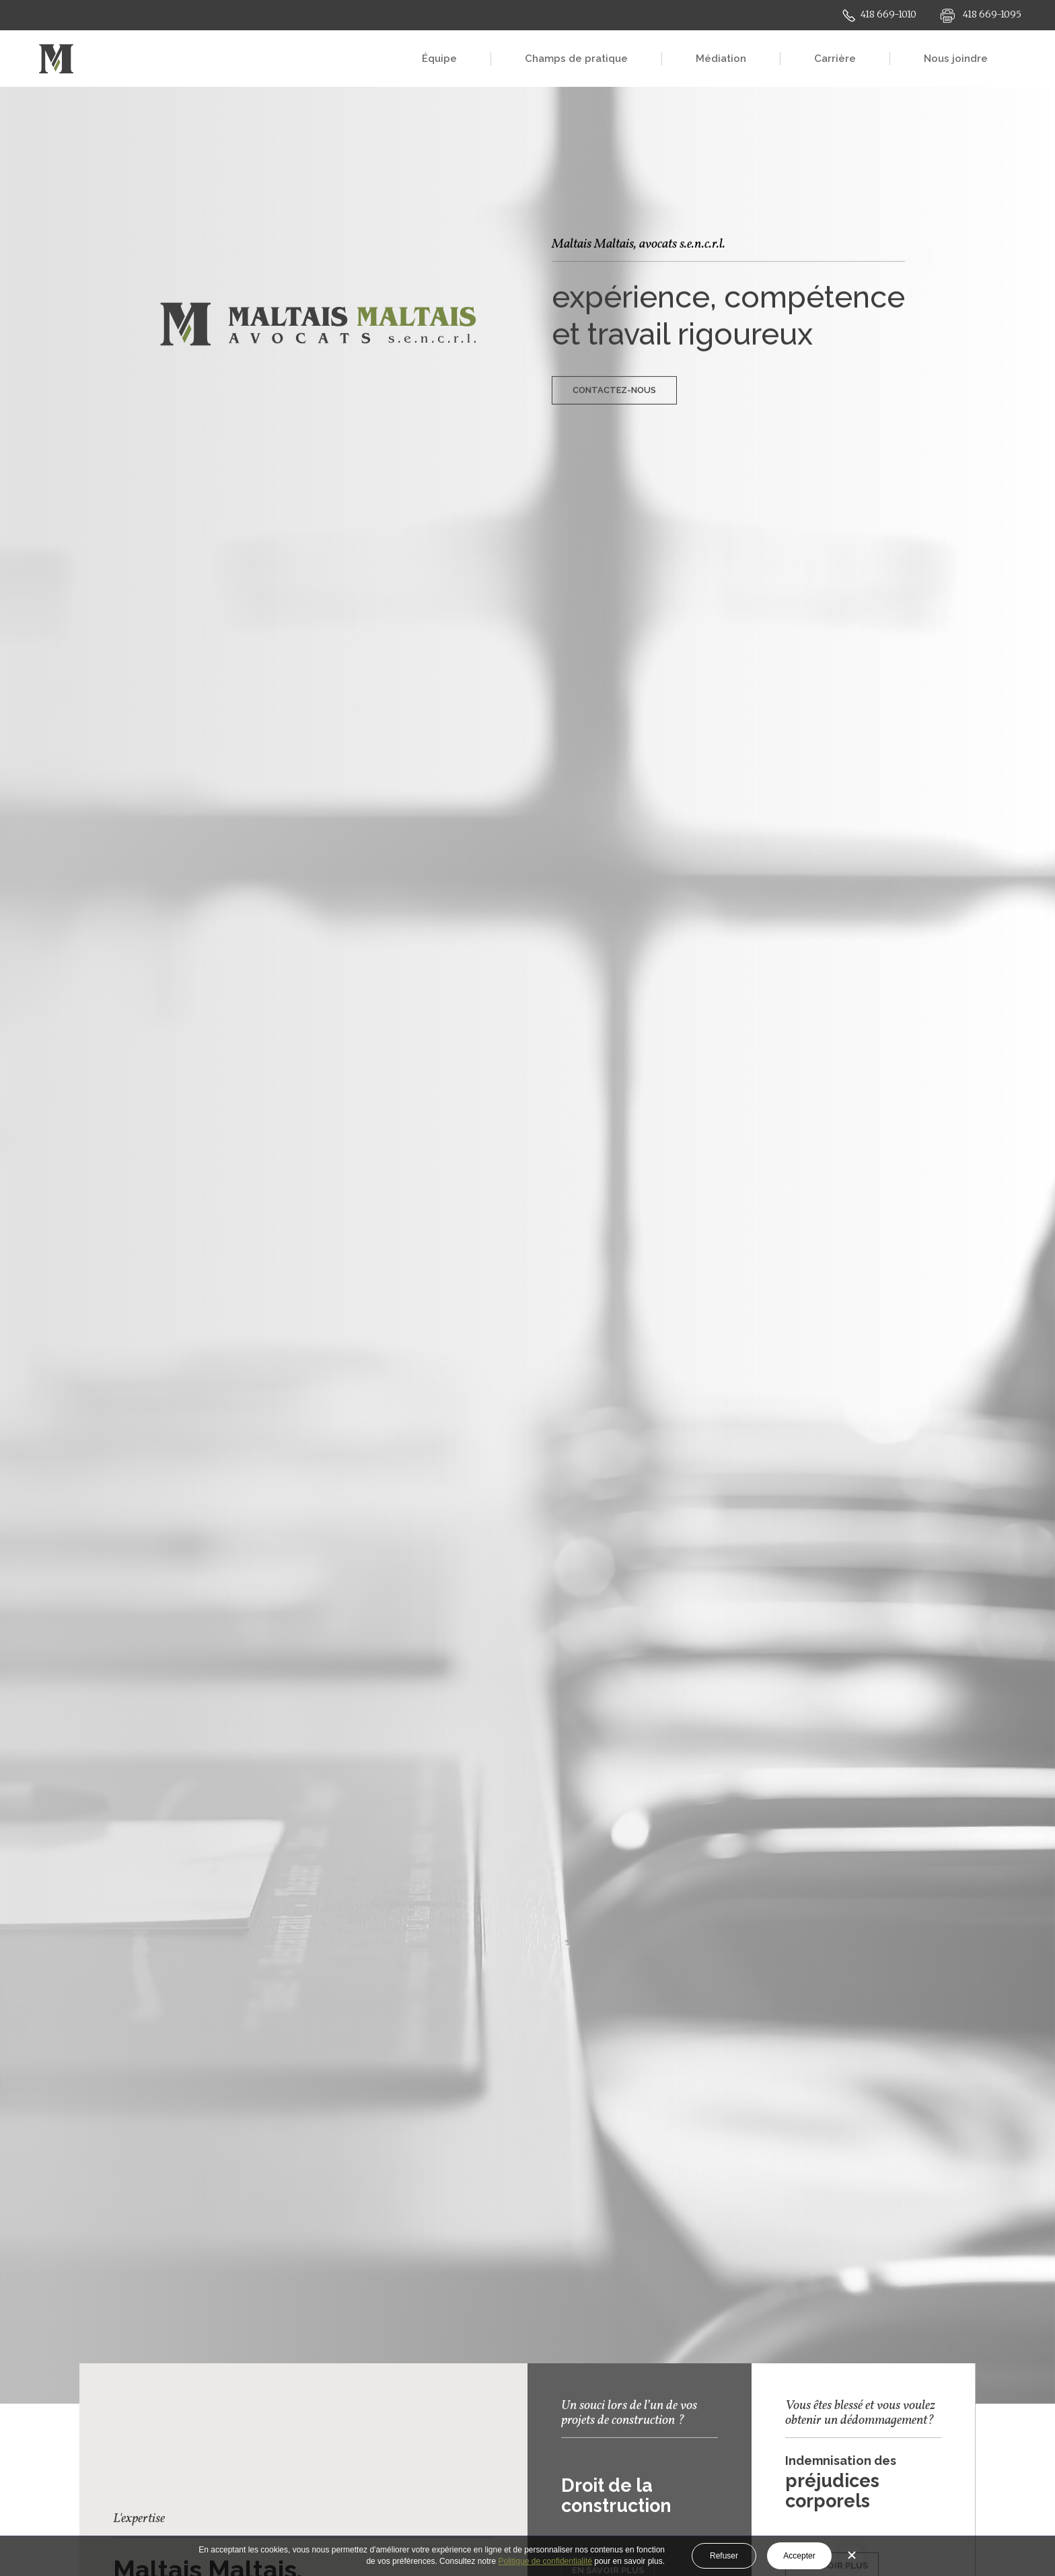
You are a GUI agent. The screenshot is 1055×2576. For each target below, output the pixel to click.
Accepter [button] (799, 2556)
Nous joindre (956, 59)
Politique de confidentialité (545, 2561)
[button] (852, 2556)
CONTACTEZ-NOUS (614, 371)
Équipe (439, 59)
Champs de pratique (576, 59)
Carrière (835, 59)
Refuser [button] (724, 2556)
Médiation (721, 59)
